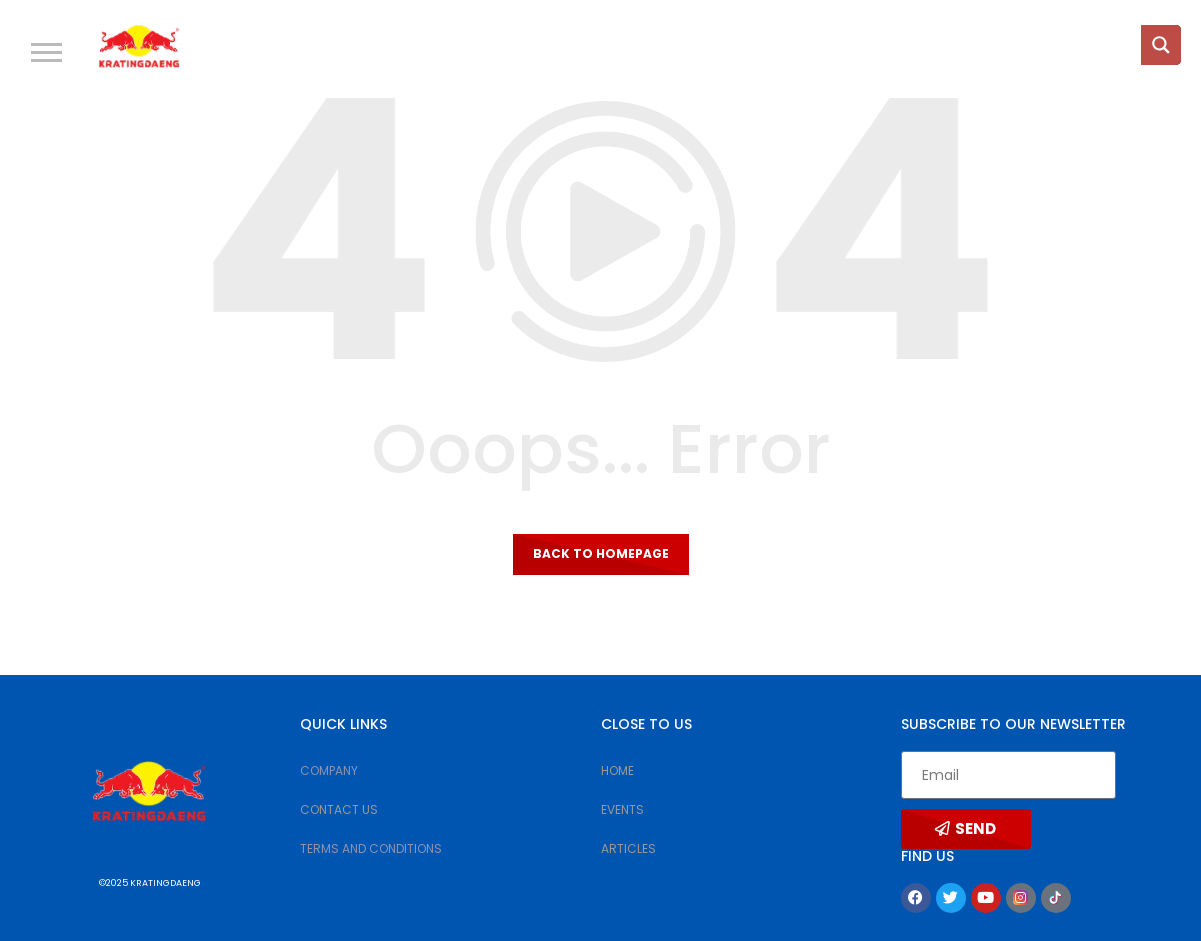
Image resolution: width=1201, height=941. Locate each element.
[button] (46, 51)
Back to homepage (601, 553)
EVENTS (622, 809)
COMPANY (329, 770)
